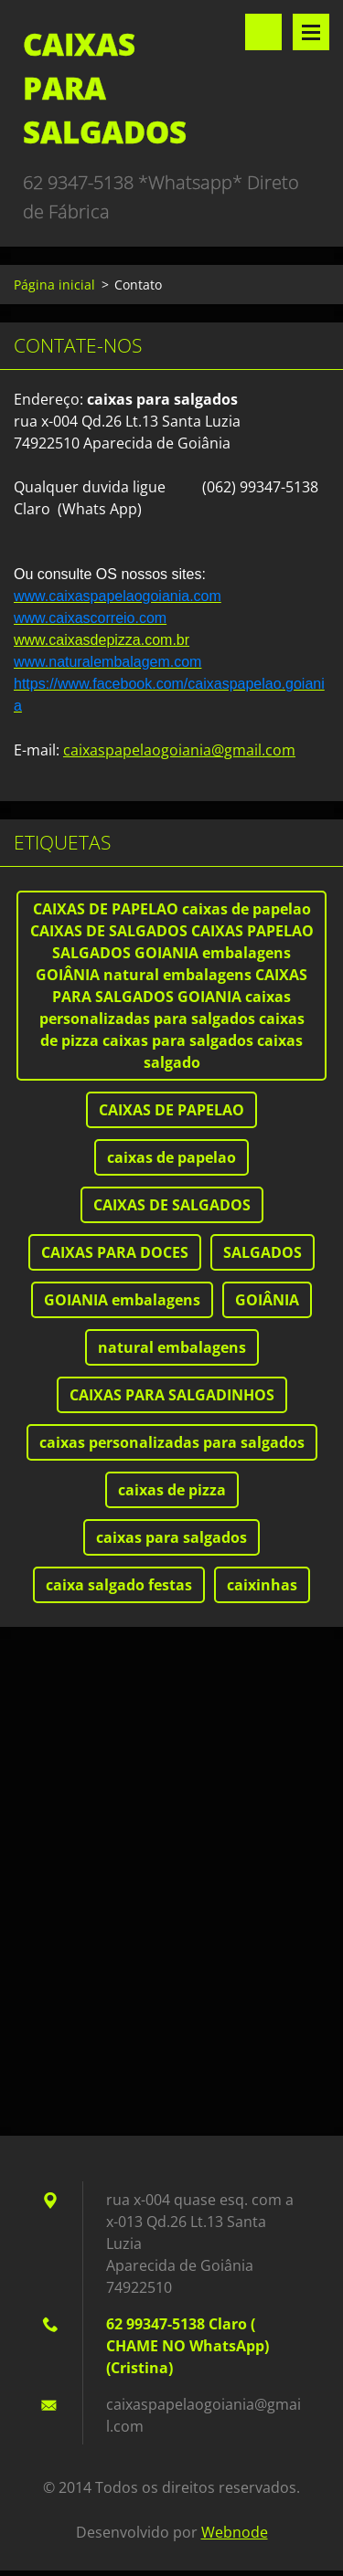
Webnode (234, 2532)
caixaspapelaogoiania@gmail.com (179, 750)
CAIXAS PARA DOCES (114, 1252)
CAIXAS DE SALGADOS (172, 1205)
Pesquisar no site (263, 32)
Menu (311, 32)
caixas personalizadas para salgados (172, 1442)
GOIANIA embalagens (122, 1300)
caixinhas (262, 1585)
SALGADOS (262, 1252)
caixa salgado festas (119, 1585)
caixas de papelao (171, 1157)
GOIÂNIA (267, 1300)
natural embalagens (172, 1347)
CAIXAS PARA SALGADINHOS (172, 1395)
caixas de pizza (172, 1490)
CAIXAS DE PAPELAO (171, 1110)
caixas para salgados (171, 1537)
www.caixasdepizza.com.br (101, 640)
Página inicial (54, 284)
